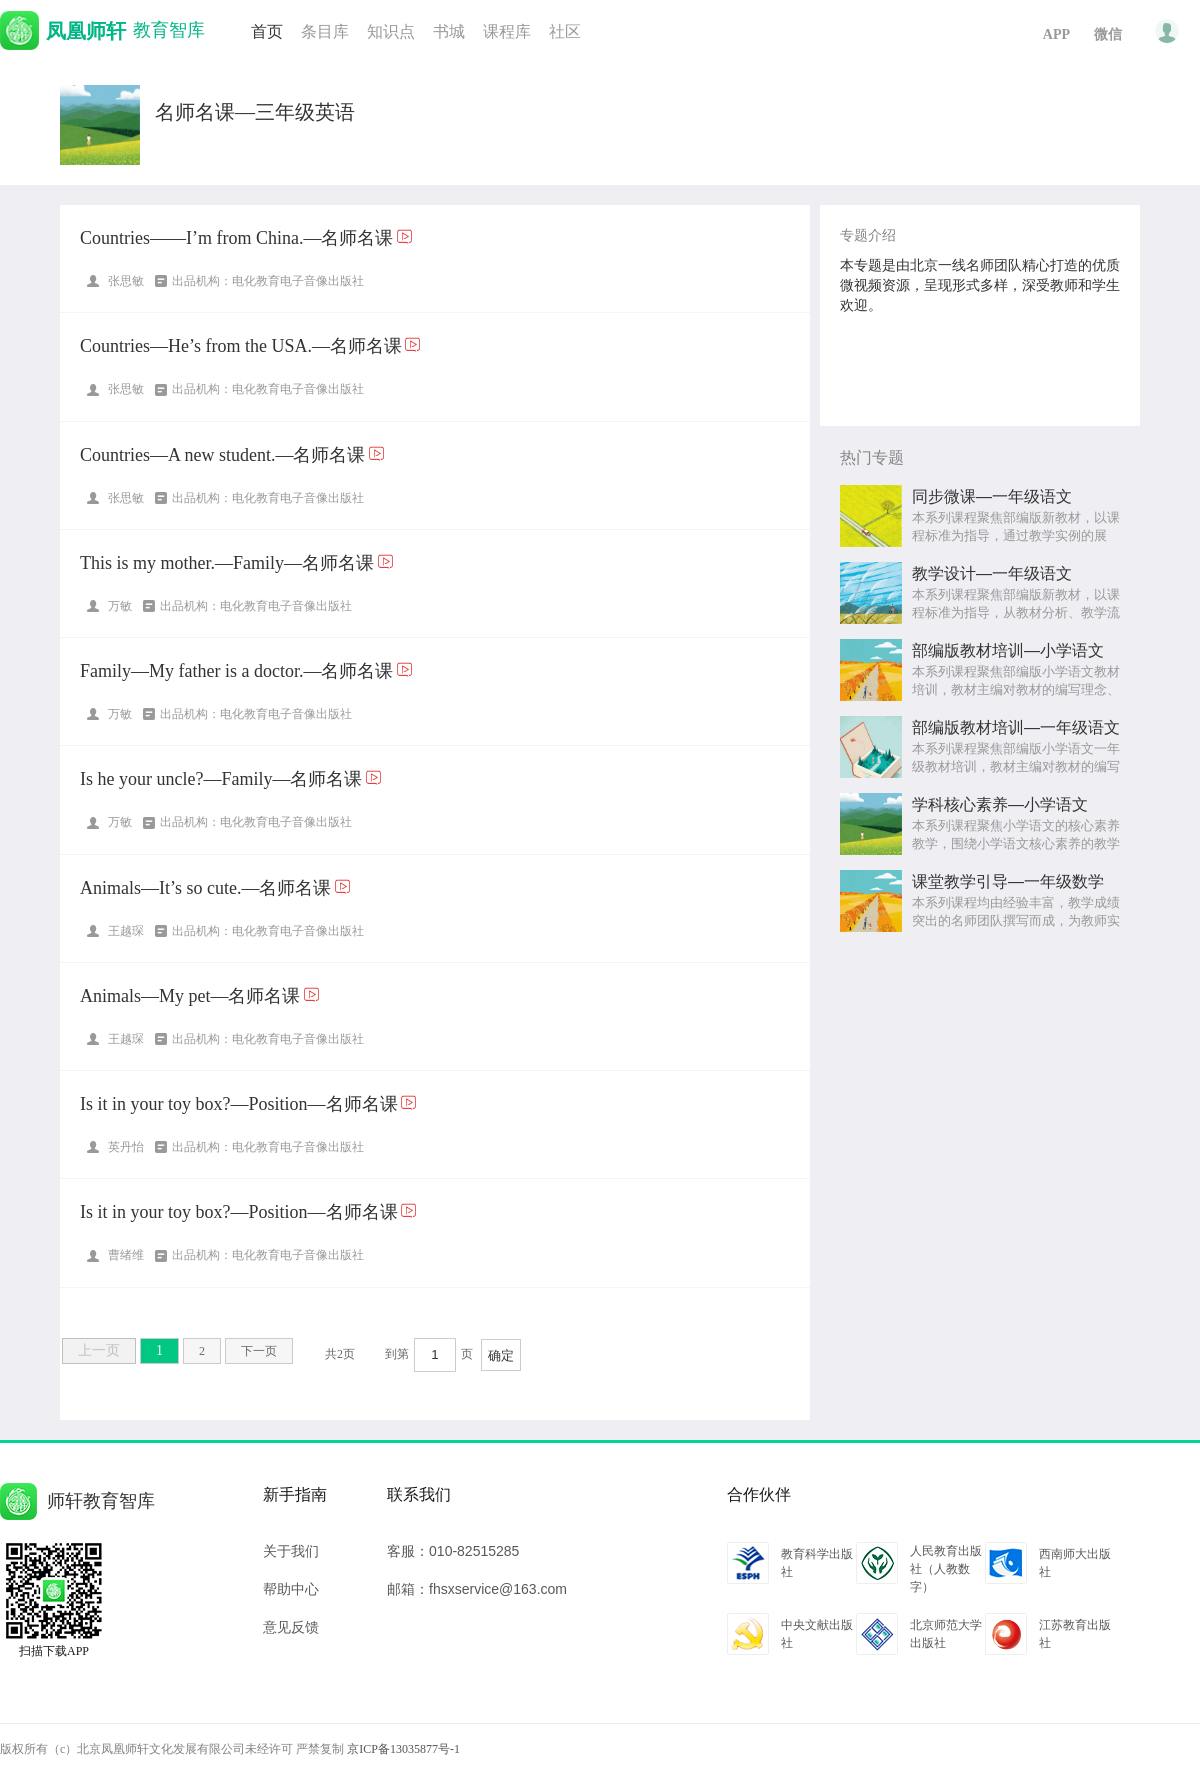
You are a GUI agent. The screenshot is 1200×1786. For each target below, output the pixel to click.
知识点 (391, 31)
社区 (565, 31)
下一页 (259, 1351)
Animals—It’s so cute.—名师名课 (205, 888)
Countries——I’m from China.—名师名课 (236, 238)
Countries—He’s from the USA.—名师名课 (241, 346)
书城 (449, 31)
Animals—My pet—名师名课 (190, 996)
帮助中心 (291, 1589)
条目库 (325, 31)
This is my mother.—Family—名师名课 (227, 563)
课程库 (507, 31)
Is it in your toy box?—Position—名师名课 (239, 1104)
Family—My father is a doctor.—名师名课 (236, 671)
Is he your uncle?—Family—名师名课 (221, 779)
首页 (267, 31)
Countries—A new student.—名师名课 (223, 455)
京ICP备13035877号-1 (403, 1749)
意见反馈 (291, 1627)
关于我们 (291, 1551)
